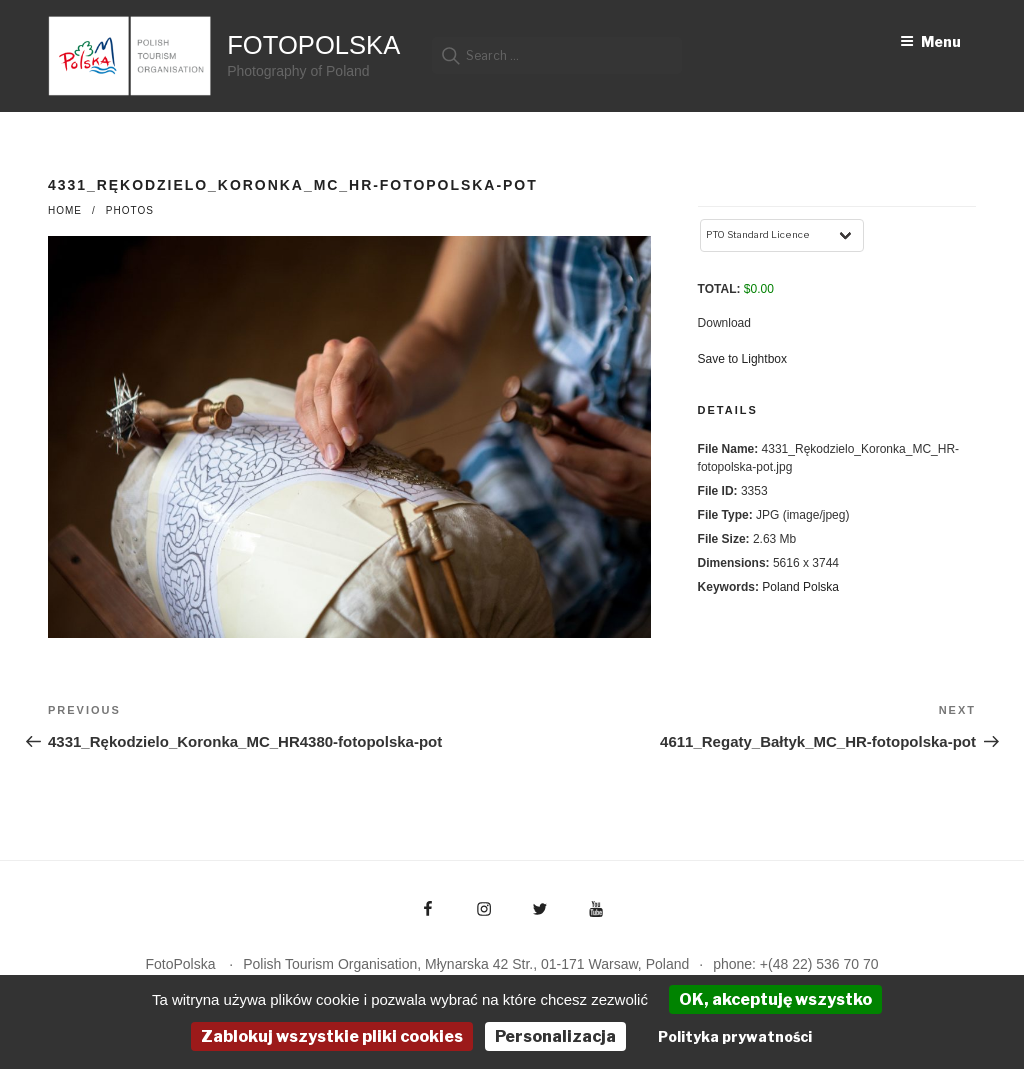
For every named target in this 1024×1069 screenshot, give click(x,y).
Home (65, 210)
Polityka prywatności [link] (735, 1036)
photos (130, 210)
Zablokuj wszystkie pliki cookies (332, 1036)
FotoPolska (313, 45)
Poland (780, 587)
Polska (821, 587)
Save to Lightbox (742, 359)
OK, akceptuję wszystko (775, 999)
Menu (930, 41)
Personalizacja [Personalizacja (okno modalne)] (555, 1036)
